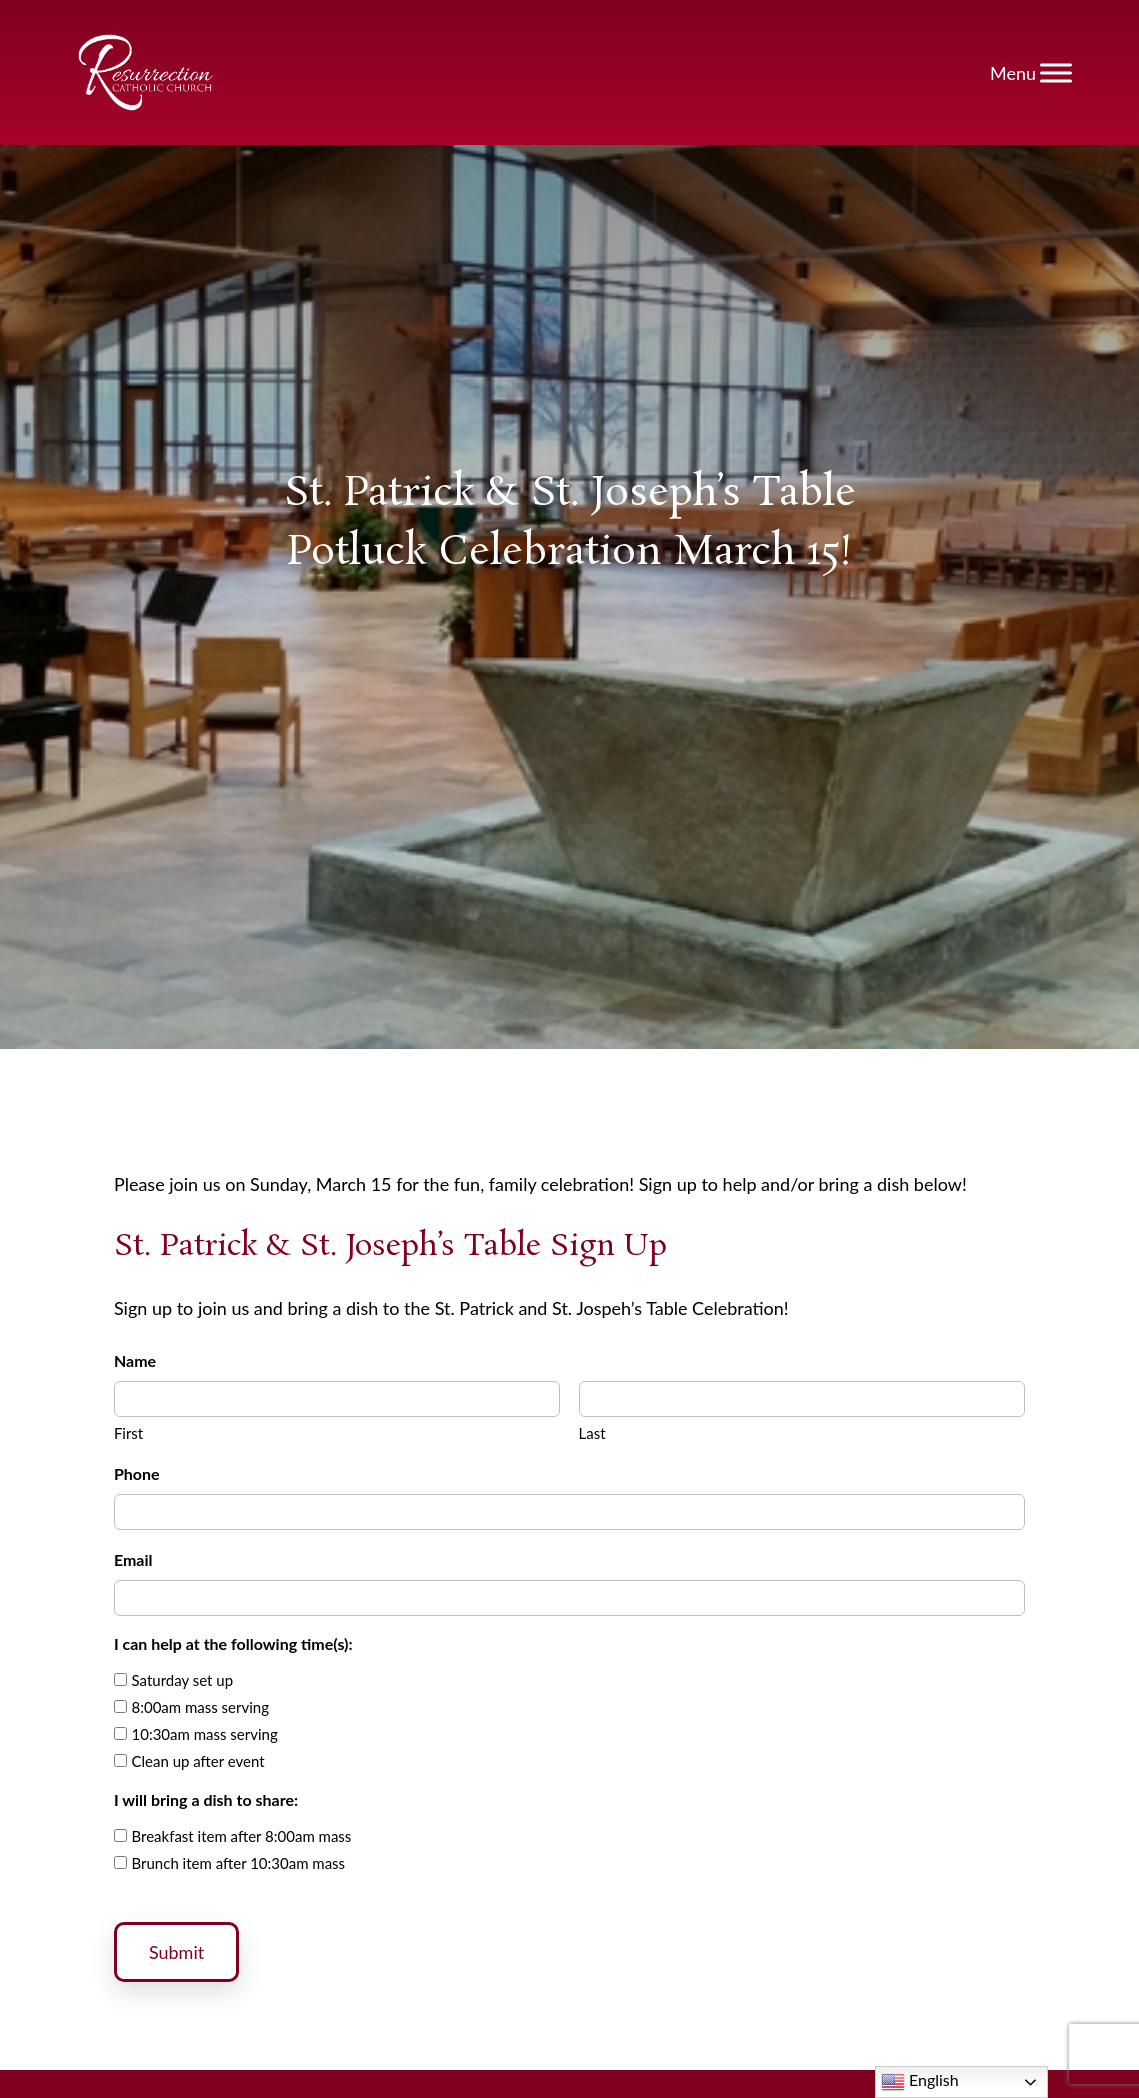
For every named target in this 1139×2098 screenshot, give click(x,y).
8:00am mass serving (201, 1707)
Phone (137, 1473)
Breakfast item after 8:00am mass (242, 1836)
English (920, 2082)
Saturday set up (183, 1680)
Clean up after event (198, 1761)
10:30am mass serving (205, 1734)
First (128, 1433)
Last (592, 1433)
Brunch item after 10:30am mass (239, 1863)
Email (133, 1559)
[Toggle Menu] (1056, 72)
